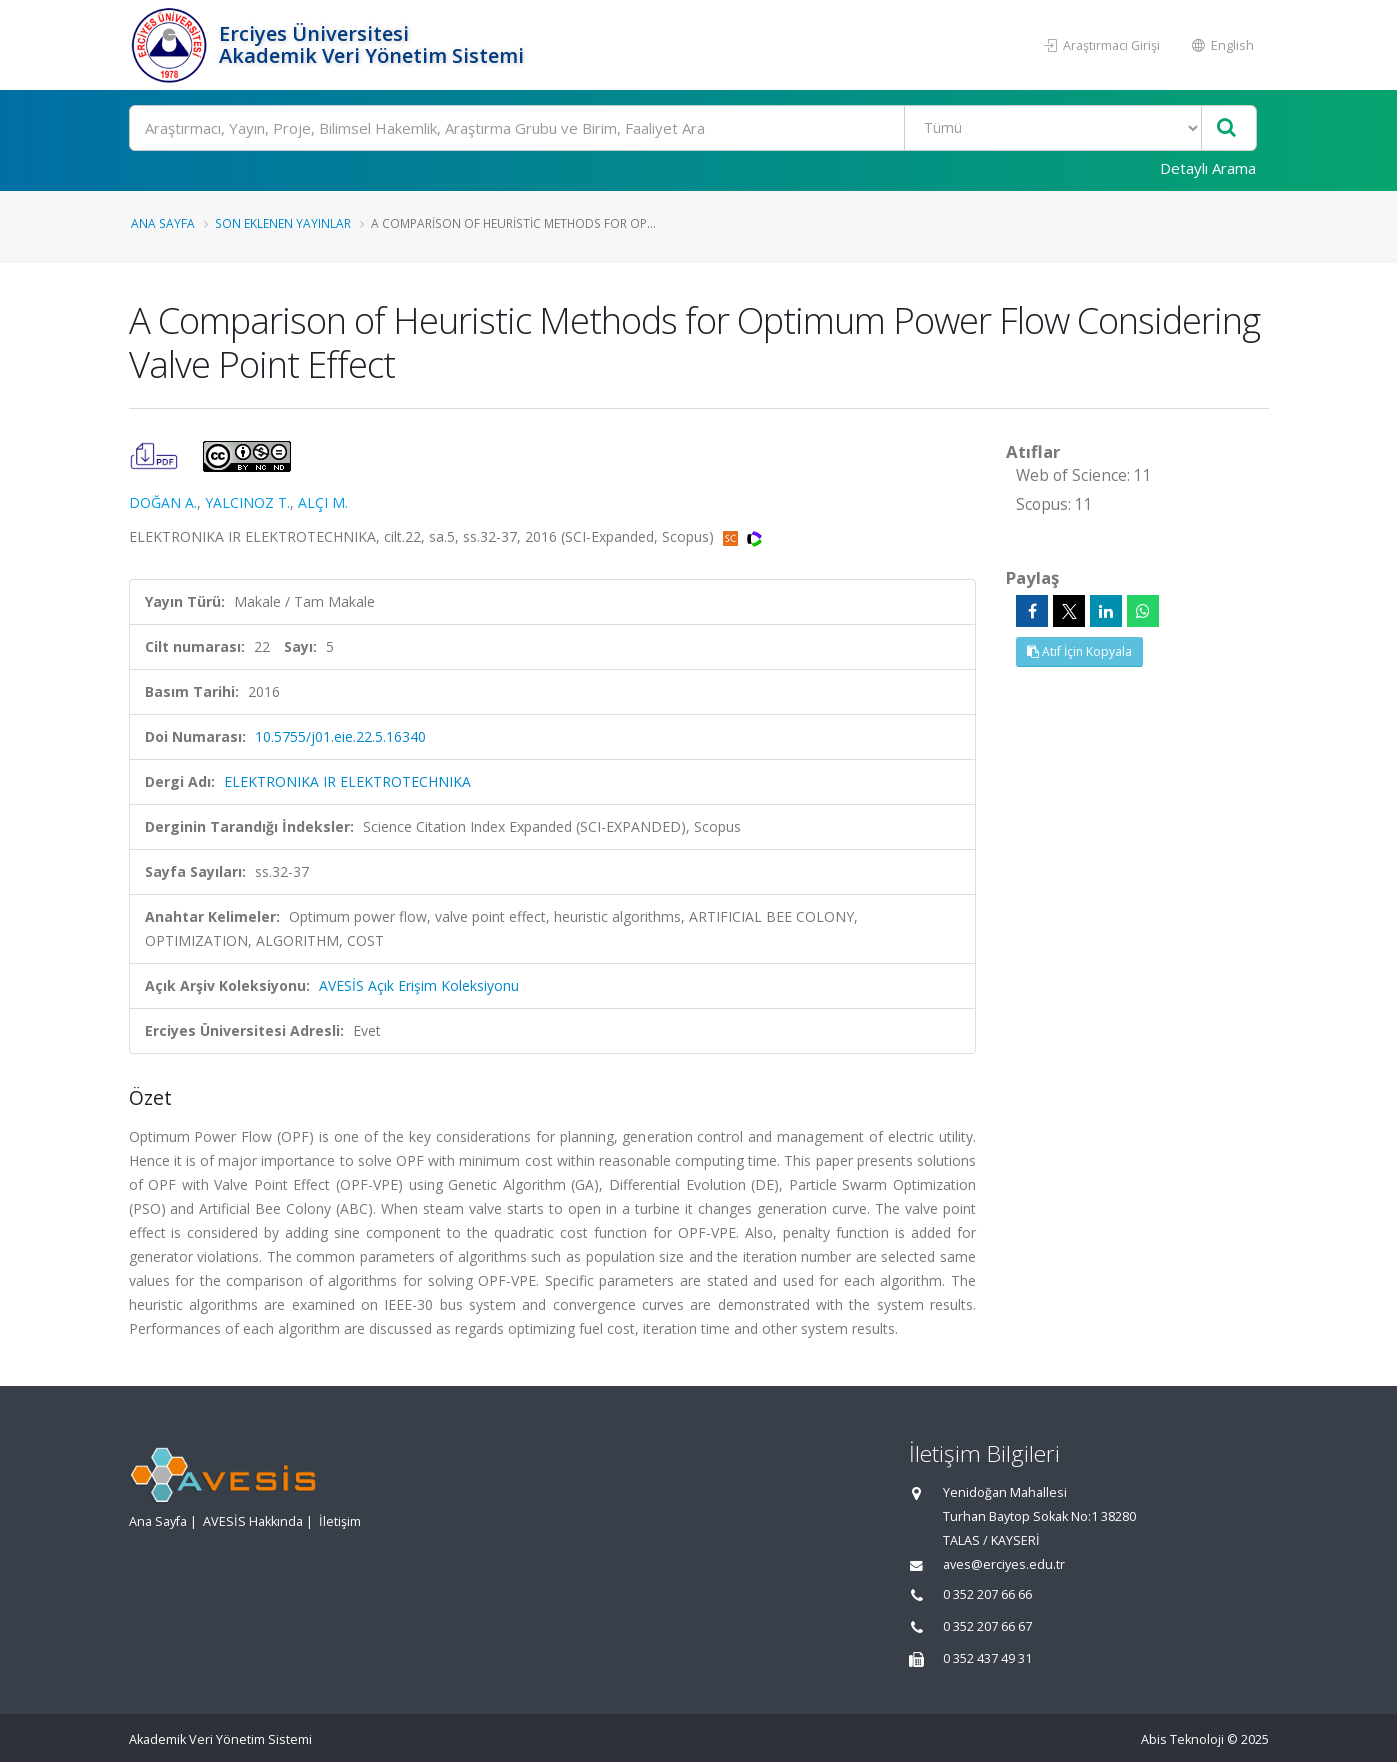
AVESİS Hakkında (253, 1521)
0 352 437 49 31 (987, 1658)
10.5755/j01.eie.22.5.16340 (340, 736)
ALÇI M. (323, 502)
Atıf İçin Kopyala (1079, 651)
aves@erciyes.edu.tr (1004, 1564)
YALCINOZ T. (247, 502)
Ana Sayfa (163, 223)
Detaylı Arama (1208, 168)
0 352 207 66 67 (987, 1626)
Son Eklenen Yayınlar (283, 223)
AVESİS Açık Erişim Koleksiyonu (419, 985)
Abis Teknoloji (1182, 1739)
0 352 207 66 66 (987, 1594)
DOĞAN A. (163, 502)
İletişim (340, 1521)
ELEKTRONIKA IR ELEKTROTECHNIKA (347, 781)
